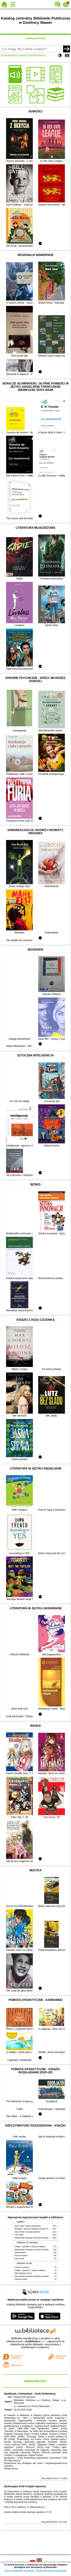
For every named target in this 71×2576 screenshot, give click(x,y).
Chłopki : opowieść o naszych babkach (30, 2247)
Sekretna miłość (21, 2279)
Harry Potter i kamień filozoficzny (28, 2226)
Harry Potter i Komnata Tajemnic (27, 2232)
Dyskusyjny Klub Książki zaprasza (25, 2486)
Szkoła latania (20, 2252)
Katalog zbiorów (35, 38)
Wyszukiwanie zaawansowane (18, 55)
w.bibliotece (34, 2341)
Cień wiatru (19, 2235)
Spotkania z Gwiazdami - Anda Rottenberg (29, 2393)
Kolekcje (40, 55)
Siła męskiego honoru (23, 2273)
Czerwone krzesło (22, 2267)
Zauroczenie (19, 2259)
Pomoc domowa (21, 2256)
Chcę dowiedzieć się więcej (19, 2570)
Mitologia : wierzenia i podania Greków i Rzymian (34, 2229)
